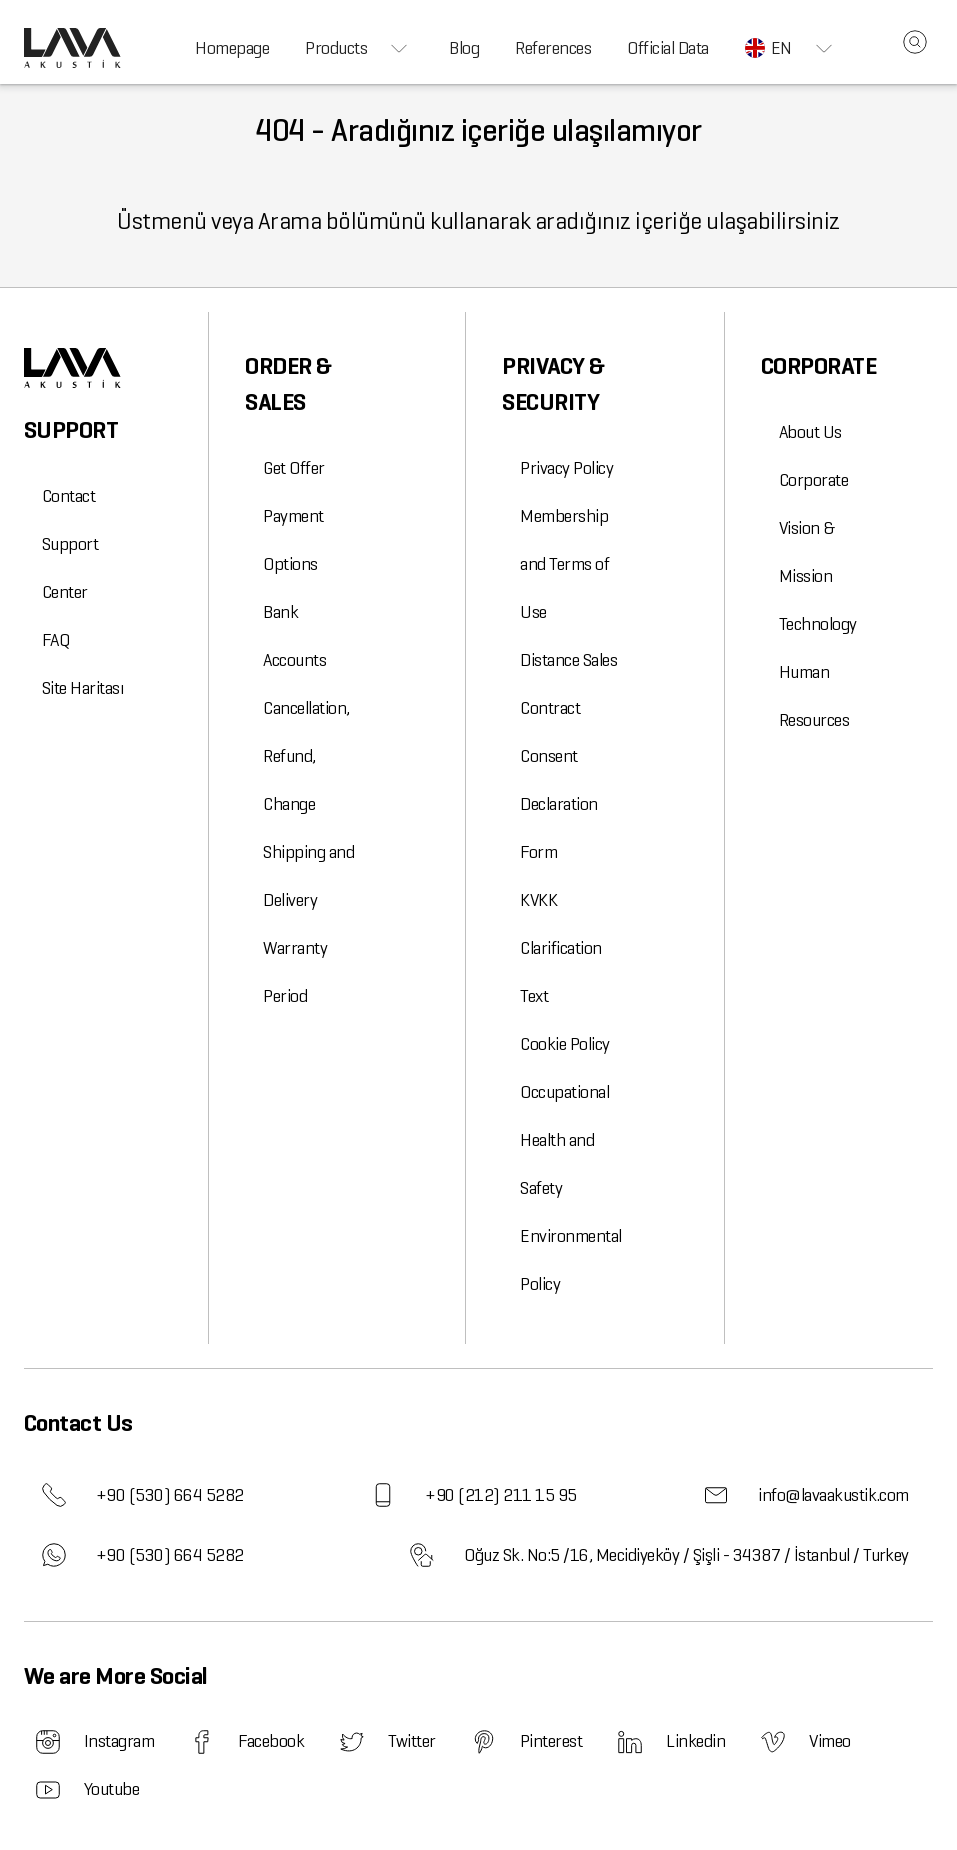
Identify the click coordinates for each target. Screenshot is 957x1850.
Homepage (232, 48)
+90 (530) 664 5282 (134, 1495)
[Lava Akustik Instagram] (48, 1742)
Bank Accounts (294, 636)
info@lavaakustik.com (797, 1495)
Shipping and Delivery (308, 876)
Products (359, 48)
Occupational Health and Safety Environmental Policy (570, 1188)
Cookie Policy (564, 1044)
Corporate (813, 480)
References (553, 48)
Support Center (70, 568)
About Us (810, 432)
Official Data (667, 48)
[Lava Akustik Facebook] (202, 1742)
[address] (422, 1555)
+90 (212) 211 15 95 (464, 1495)
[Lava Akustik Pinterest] (484, 1742)
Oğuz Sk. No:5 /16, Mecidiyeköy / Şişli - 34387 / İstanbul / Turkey (650, 1555)
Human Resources (814, 696)
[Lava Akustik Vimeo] (773, 1742)
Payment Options (293, 540)
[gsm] (383, 1495)
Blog (464, 48)
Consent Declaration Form (558, 804)
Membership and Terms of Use (564, 564)
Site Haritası (82, 688)
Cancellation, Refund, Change (306, 756)
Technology (818, 624)
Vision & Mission (807, 552)
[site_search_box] (915, 42)
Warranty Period (295, 972)
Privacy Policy (566, 468)
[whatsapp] (54, 1555)
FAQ (56, 640)
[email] (716, 1495)
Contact (68, 496)
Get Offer (293, 468)
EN (791, 48)
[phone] (54, 1495)
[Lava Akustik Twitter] (352, 1742)
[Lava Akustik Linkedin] (630, 1742)
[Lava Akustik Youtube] (48, 1790)
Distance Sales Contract (568, 684)
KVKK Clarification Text (560, 948)
